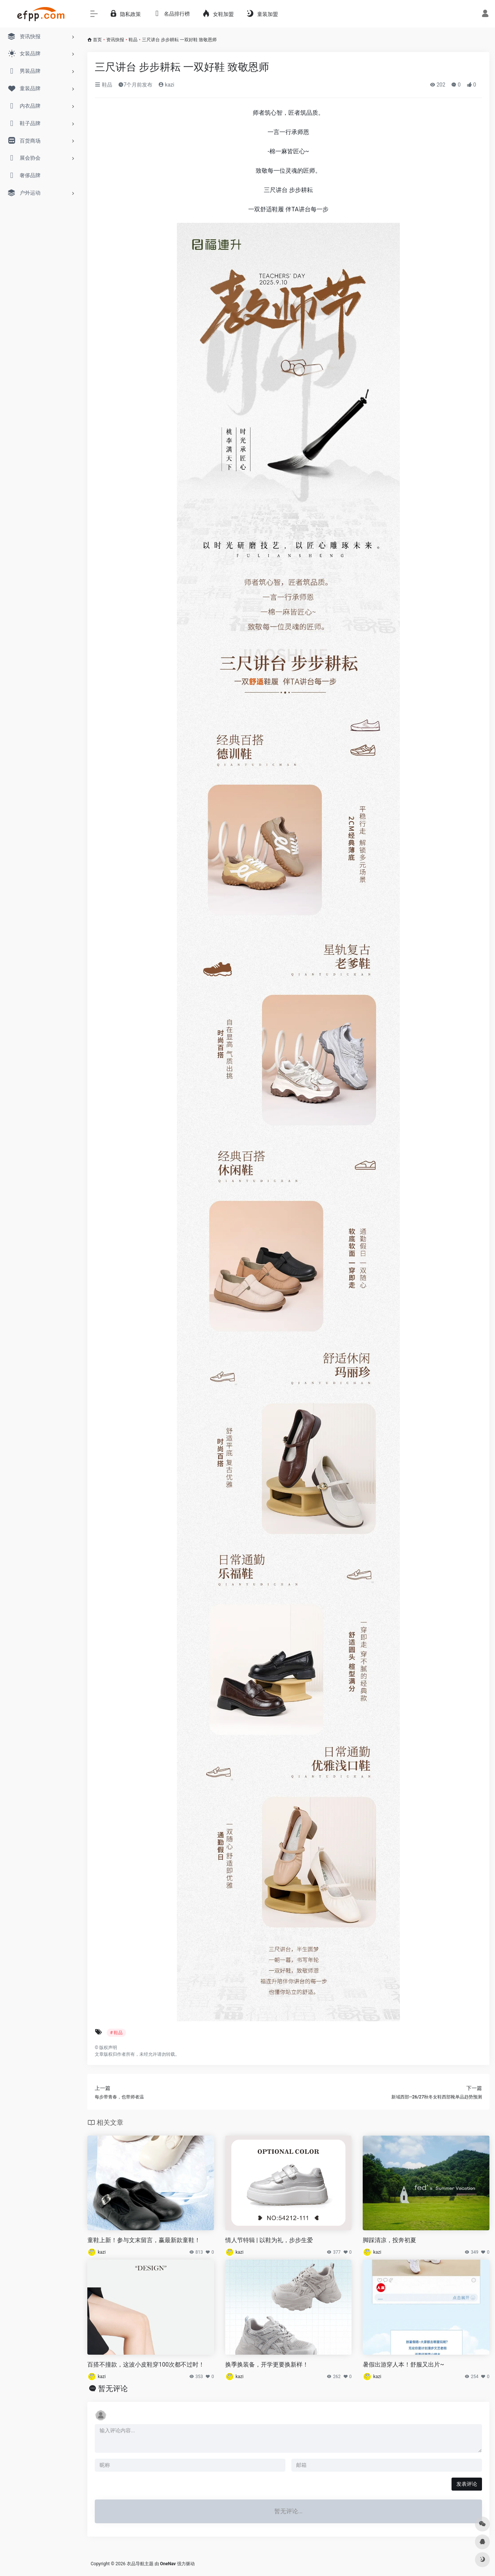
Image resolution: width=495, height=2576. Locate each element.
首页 (97, 39)
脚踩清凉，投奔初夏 (389, 2240)
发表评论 (466, 2484)
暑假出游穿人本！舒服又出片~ (403, 2364)
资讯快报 (115, 39)
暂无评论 (113, 2388)
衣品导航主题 (140, 2563)
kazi (166, 85)
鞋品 (133, 39)
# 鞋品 (116, 2032)
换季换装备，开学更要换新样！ (266, 2364)
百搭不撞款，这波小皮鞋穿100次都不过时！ (145, 2364)
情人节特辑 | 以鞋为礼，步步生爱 (269, 2240)
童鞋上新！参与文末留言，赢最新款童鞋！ (143, 2240)
